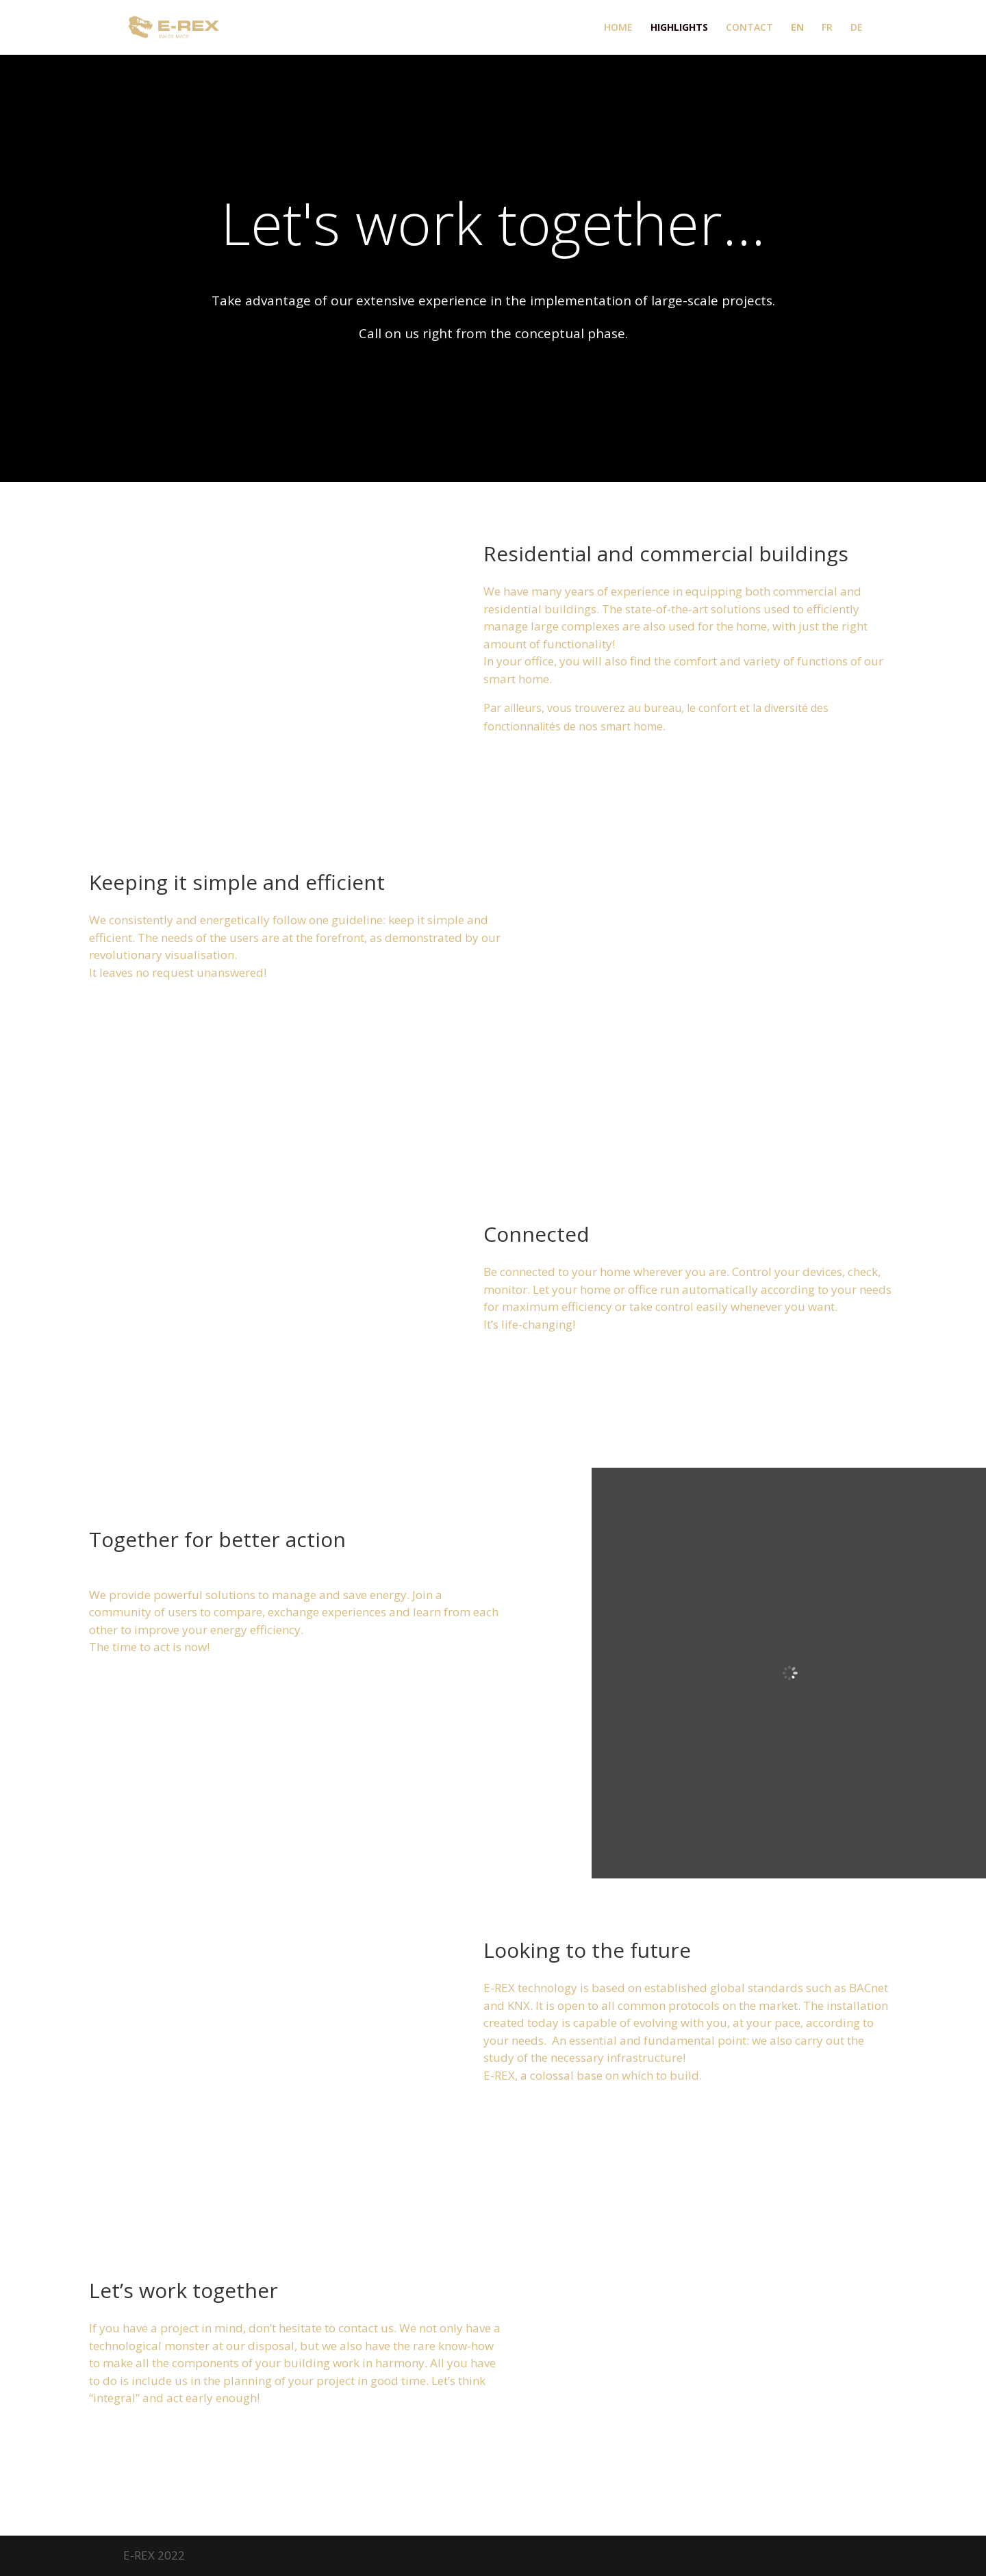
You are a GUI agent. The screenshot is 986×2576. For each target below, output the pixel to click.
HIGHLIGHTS (679, 28)
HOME (618, 28)
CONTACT (749, 28)
